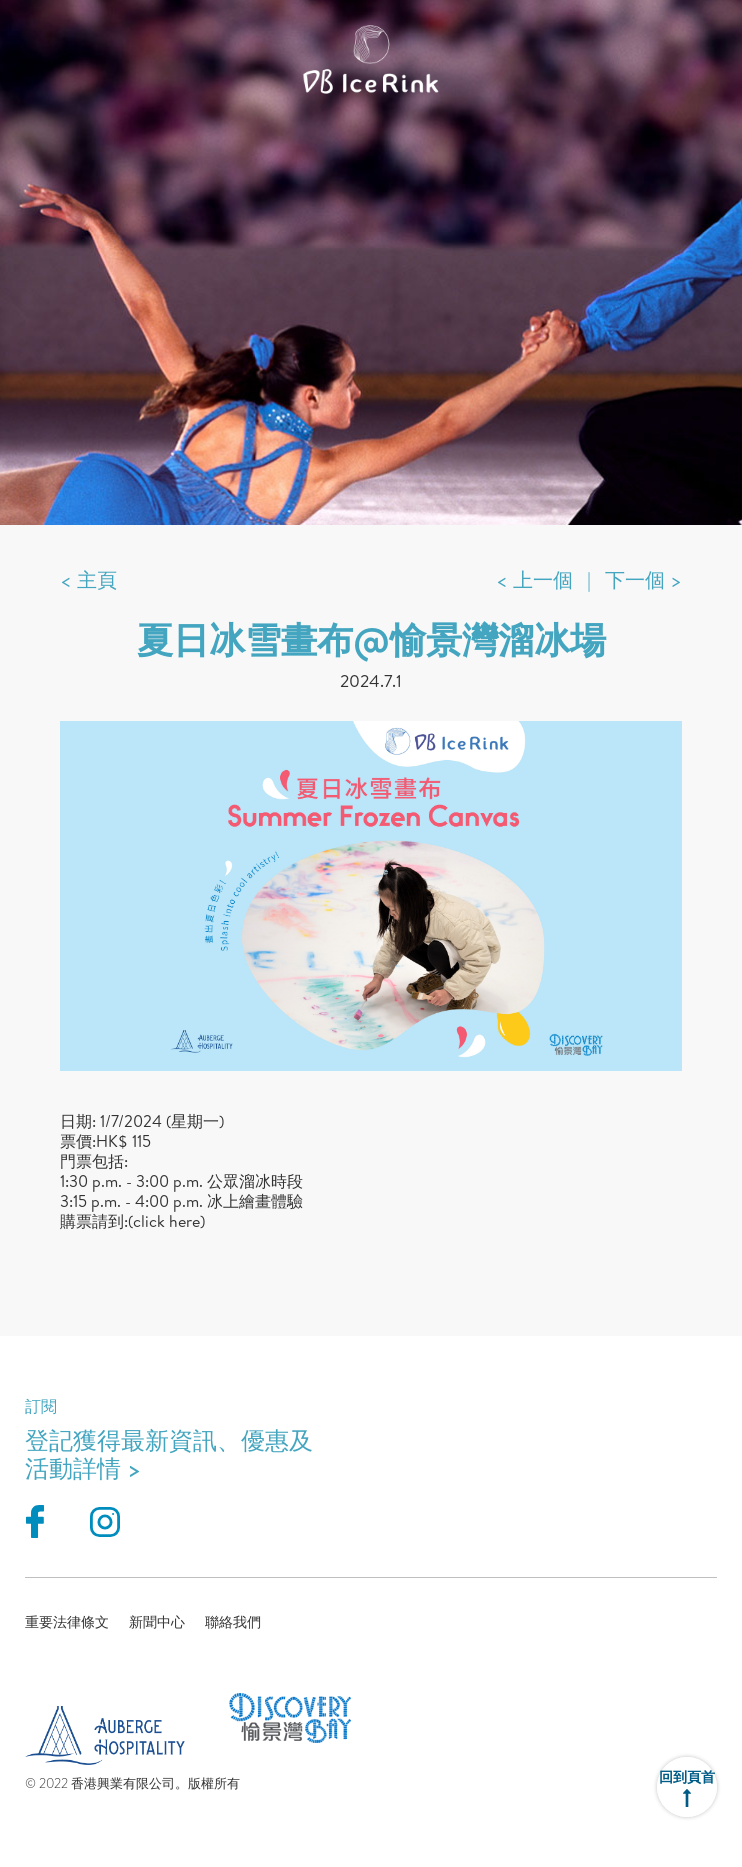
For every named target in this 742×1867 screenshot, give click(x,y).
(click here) (166, 1221)
